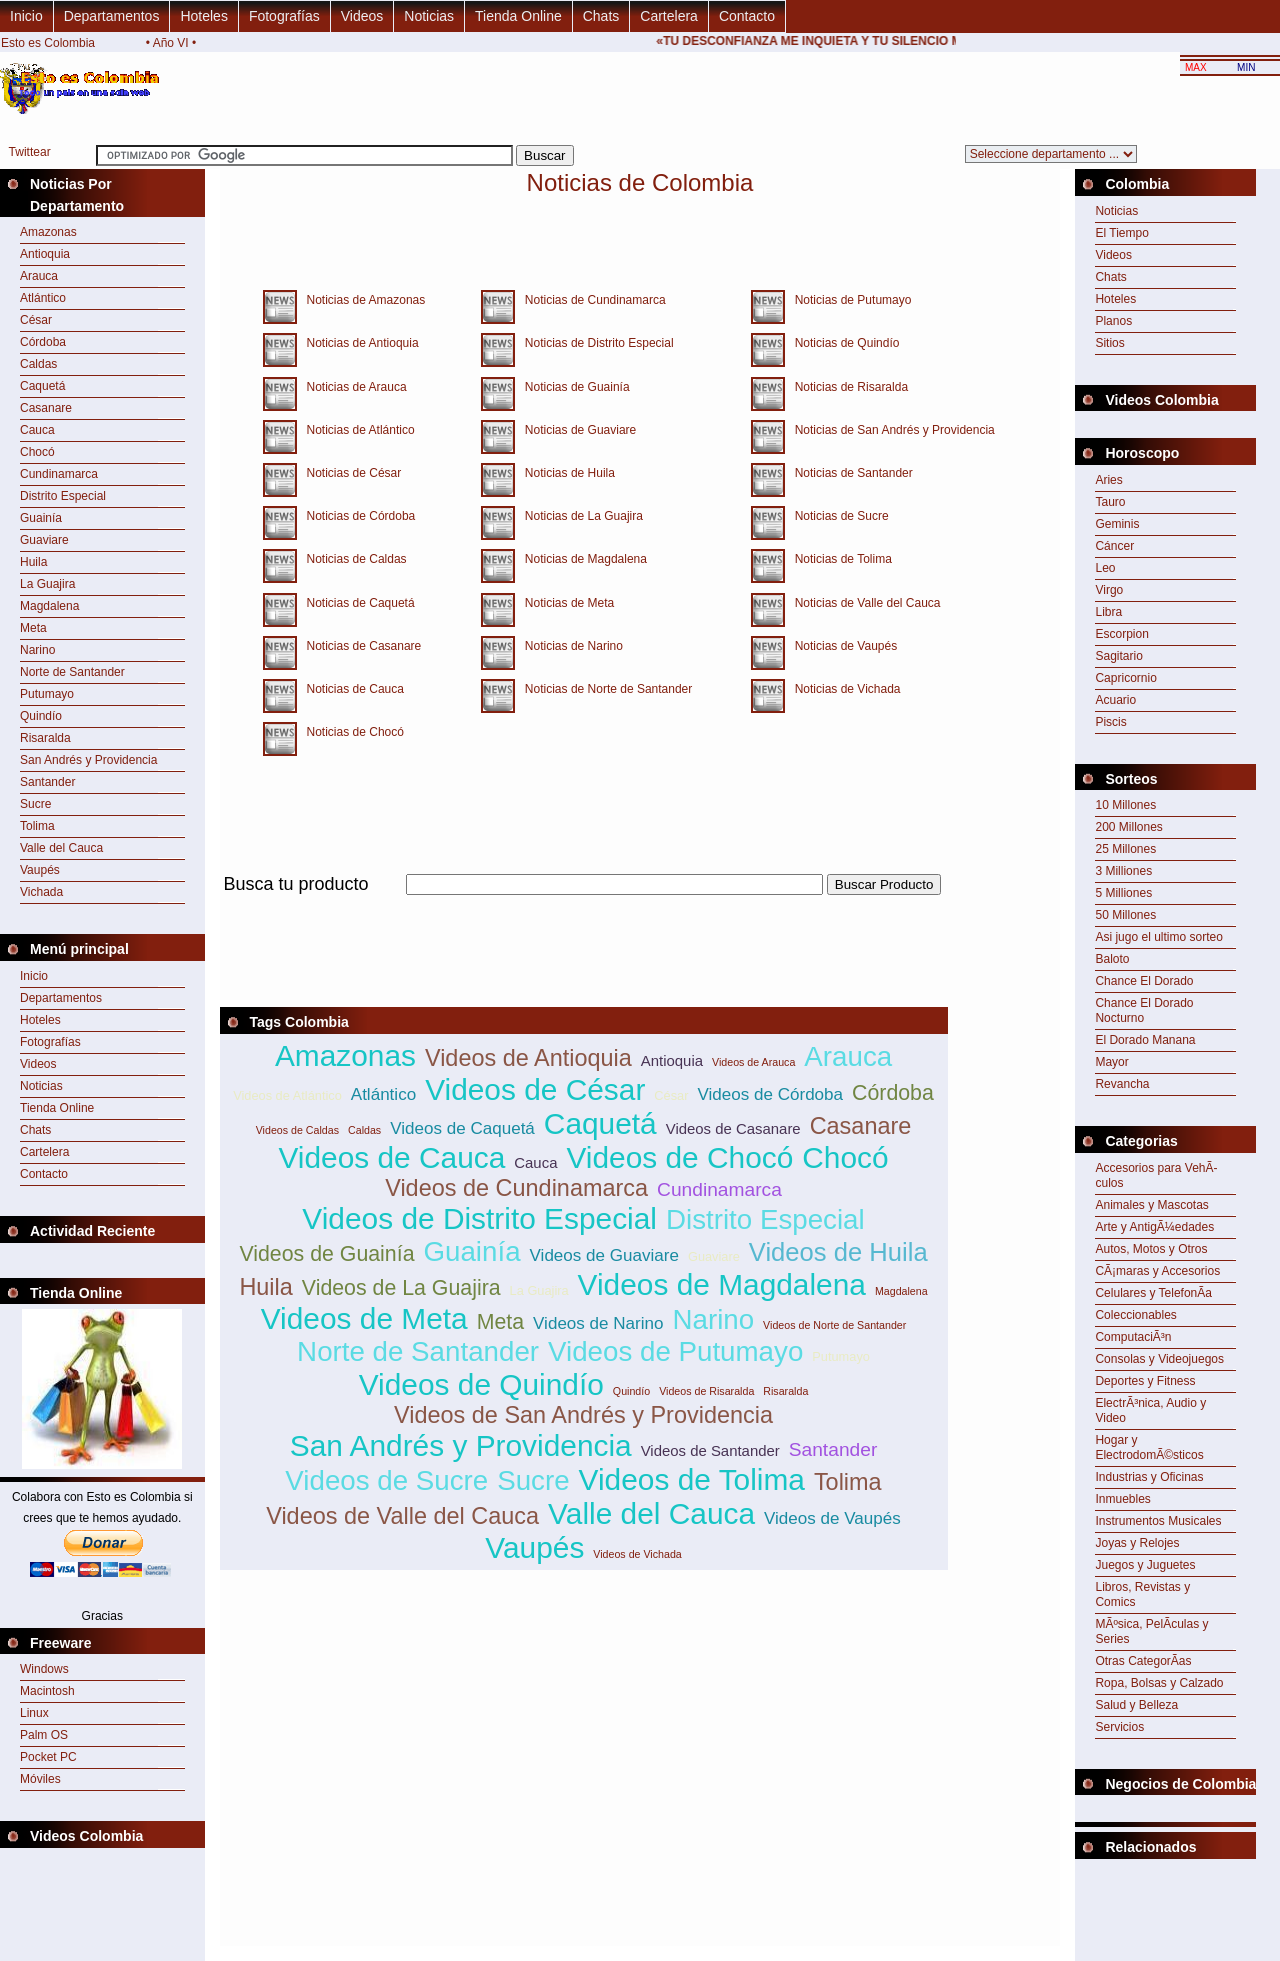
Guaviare (44, 540)
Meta (33, 628)
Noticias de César (349, 473)
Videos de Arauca (753, 1062)
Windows (44, 1669)
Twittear (30, 152)
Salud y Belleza (1136, 1705)
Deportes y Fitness (1145, 1381)
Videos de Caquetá (462, 1128)
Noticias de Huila (565, 473)
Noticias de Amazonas (361, 300)
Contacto (747, 16)
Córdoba (43, 342)
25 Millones (1125, 849)
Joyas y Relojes (1137, 1543)
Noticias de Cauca (350, 689)
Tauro (1110, 502)
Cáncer (1114, 546)
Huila (33, 562)
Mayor (1111, 1062)
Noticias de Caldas (352, 559)
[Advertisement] (584, 906)
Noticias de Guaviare (575, 430)
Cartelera (669, 16)
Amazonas (48, 232)
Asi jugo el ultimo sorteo (1158, 937)
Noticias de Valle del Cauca (863, 603)
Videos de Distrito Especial (479, 1218)
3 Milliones (1123, 871)
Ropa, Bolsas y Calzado (1159, 1683)
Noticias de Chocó (350, 732)
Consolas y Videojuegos (1159, 1359)
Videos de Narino (598, 1323)
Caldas (38, 364)
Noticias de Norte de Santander (603, 689)
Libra (1108, 612)
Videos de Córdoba (770, 1094)
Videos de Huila (838, 1252)
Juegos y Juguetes (1145, 1565)
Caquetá (42, 386)
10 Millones (1125, 805)
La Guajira (47, 584)
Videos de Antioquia (528, 1058)
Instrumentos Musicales (1158, 1521)
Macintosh (47, 1691)
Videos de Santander (710, 1450)
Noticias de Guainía (572, 387)
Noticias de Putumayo (848, 300)
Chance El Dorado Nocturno (1144, 1010)
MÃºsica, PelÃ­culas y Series (1151, 1631)
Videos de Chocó (679, 1157)
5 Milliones (1123, 893)
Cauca (37, 430)
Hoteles (203, 16)
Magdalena (49, 606)
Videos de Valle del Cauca (402, 1516)
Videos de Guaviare (604, 1255)
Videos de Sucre (386, 1480)
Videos (362, 16)
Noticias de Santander (849, 473)
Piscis (1110, 722)
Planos (1113, 321)
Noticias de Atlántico (356, 430)
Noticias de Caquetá (356, 603)
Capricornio (1125, 678)
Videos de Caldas (297, 1130)
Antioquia (45, 254)
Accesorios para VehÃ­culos (1156, 1175)
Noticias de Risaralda (846, 387)
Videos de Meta (364, 1318)
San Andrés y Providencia (88, 760)
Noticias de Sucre (837, 516)
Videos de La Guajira (401, 1288)
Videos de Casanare (733, 1128)
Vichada (41, 892)
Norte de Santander (72, 672)
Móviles (40, 1779)
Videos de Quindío (481, 1384)
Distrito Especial (63, 496)
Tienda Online (518, 16)
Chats (601, 16)
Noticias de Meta (564, 603)
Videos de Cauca (391, 1157)
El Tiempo (1121, 233)
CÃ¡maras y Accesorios (1157, 1271)
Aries (1108, 480)
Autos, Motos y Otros (1151, 1249)
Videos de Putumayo (675, 1351)
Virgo (1109, 590)
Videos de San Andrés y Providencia (583, 1415)
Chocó (37, 452)
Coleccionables (1135, 1315)
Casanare (46, 408)
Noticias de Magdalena (581, 559)
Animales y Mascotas (1151, 1205)
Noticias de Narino (569, 646)
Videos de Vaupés (832, 1518)
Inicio (26, 16)
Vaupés (40, 870)
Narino (37, 650)
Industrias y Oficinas (1149, 1477)
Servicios (1119, 1727)
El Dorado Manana (1145, 1040)
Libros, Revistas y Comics (1142, 1594)
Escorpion (1121, 634)
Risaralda (45, 738)
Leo (1105, 568)
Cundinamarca (59, 474)
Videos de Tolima (692, 1479)
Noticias (429, 16)
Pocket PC (48, 1757)
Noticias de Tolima (838, 559)
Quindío (41, 716)
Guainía (41, 518)
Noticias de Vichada (843, 689)
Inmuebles (1122, 1499)
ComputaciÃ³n (1133, 1337)
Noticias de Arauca (352, 387)
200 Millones (1128, 827)
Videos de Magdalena (722, 1284)
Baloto (1112, 959)
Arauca (39, 276)
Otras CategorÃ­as (1143, 1661)
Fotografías (284, 16)
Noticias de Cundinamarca (590, 300)
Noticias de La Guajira (579, 516)
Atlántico (43, 298)
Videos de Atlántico (287, 1095)
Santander (47, 782)
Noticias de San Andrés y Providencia (890, 430)
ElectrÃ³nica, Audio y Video (1150, 1410)
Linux (34, 1713)
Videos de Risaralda (706, 1391)
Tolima (37, 826)
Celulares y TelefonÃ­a (1153, 1293)
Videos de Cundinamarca (516, 1188)
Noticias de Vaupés (841, 646)
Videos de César (535, 1089)
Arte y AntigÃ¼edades (1154, 1227)
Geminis (1117, 524)
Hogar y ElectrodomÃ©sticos (1149, 1447)
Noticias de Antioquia (358, 343)
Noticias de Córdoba (356, 516)
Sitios (1109, 343)
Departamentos (112, 16)
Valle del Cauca (61, 848)
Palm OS (44, 1735)
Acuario (1115, 700)
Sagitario (1118, 656)
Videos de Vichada (637, 1554)
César (36, 320)
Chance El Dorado (1144, 981)
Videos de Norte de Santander (834, 1325)
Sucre (35, 804)
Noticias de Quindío (842, 343)
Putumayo (47, 694)
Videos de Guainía (326, 1254)
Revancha (1122, 1084)
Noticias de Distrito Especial (594, 343)
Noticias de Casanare (359, 646)
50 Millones (1125, 915)
